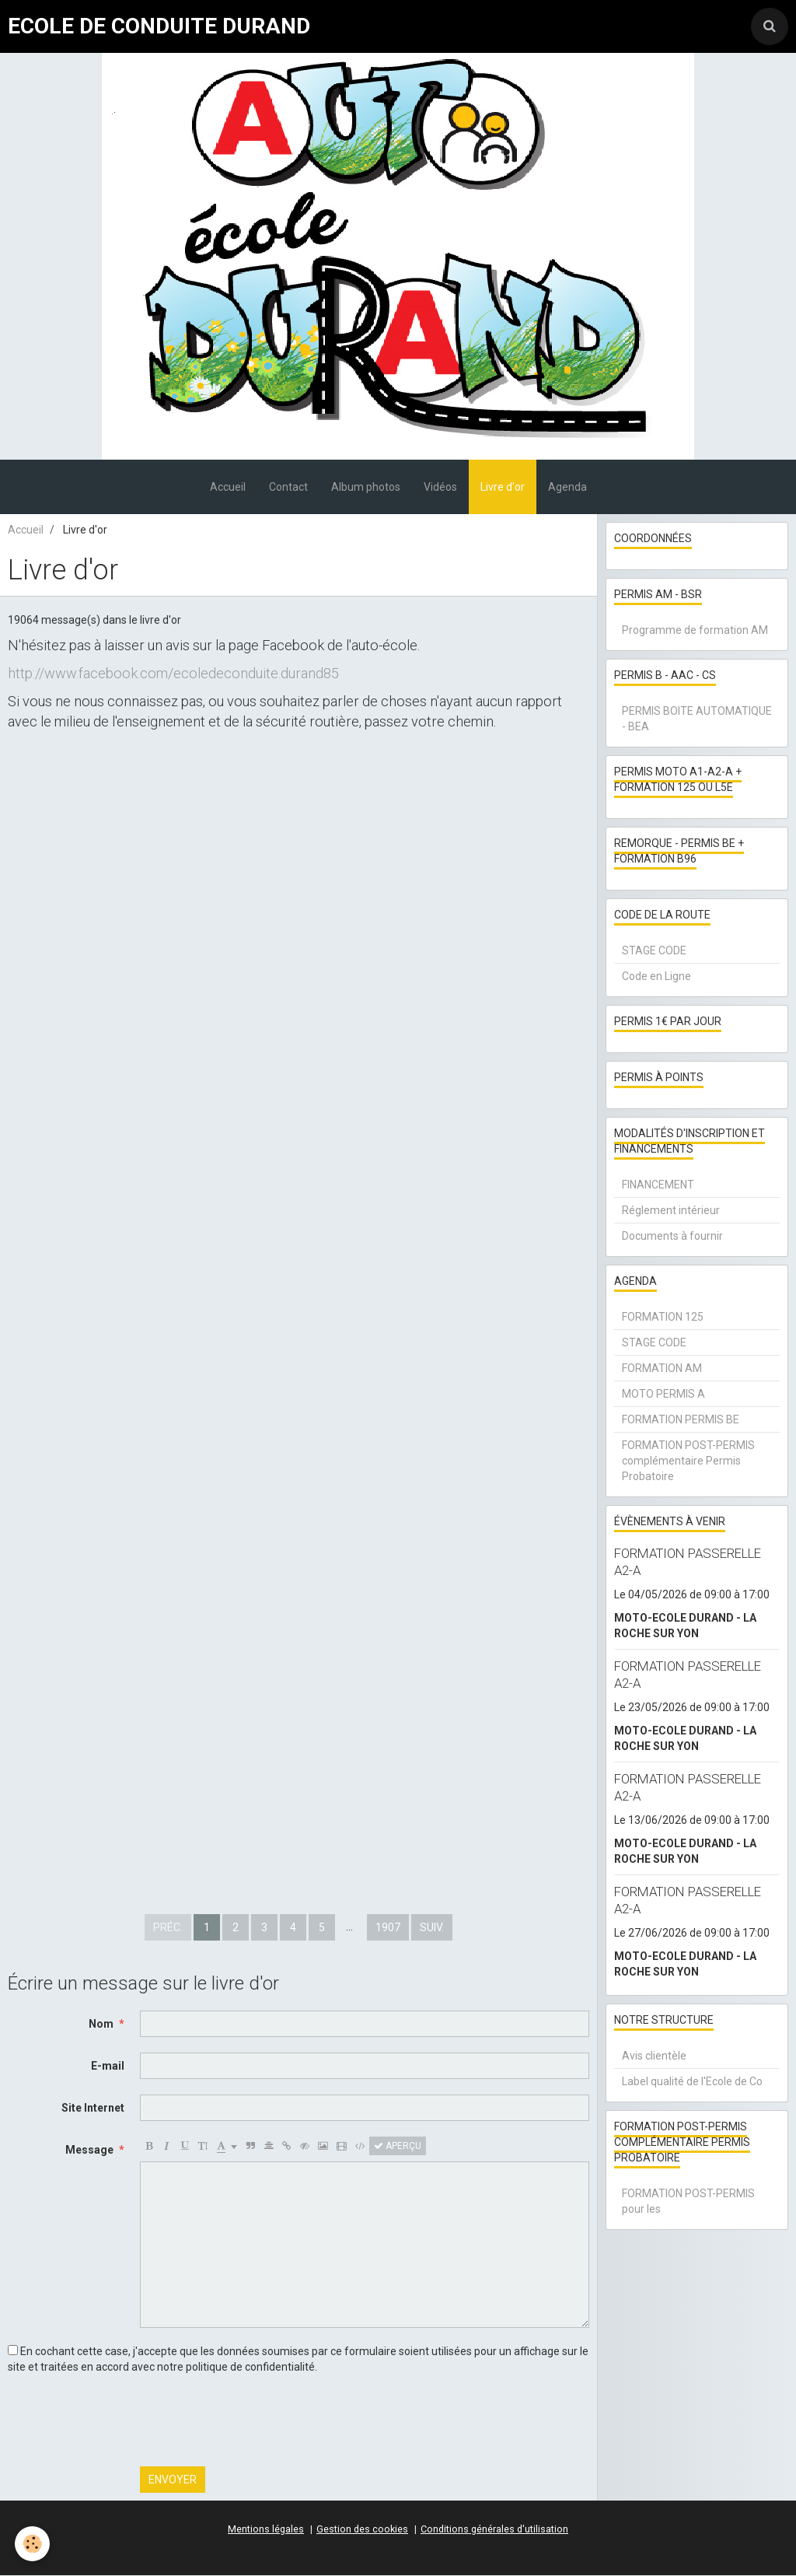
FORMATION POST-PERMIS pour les (688, 2202)
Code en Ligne (656, 977)
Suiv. (432, 1928)
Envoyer (172, 2480)
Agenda (567, 487)
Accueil (228, 487)
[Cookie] (33, 2543)
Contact (288, 487)
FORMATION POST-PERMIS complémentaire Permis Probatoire (688, 1461)
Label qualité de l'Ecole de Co (692, 2082)
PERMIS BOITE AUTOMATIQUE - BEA (697, 719)
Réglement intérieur (671, 1211)
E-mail (107, 2066)
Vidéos (440, 487)
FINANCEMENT (658, 1185)
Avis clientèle (654, 2056)
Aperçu (397, 2146)
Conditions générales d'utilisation (494, 2530)
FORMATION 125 (662, 1317)
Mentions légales (266, 2530)
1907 (387, 1928)
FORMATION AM (662, 1369)
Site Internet (92, 2108)
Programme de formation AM (695, 631)
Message (89, 2150)
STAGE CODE (654, 951)
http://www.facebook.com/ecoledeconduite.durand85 (173, 674)
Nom (101, 2024)
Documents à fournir (672, 1236)
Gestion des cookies (362, 2530)
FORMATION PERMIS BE (680, 1420)
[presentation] (258, 2421)
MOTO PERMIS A (663, 1394)
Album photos (365, 487)
